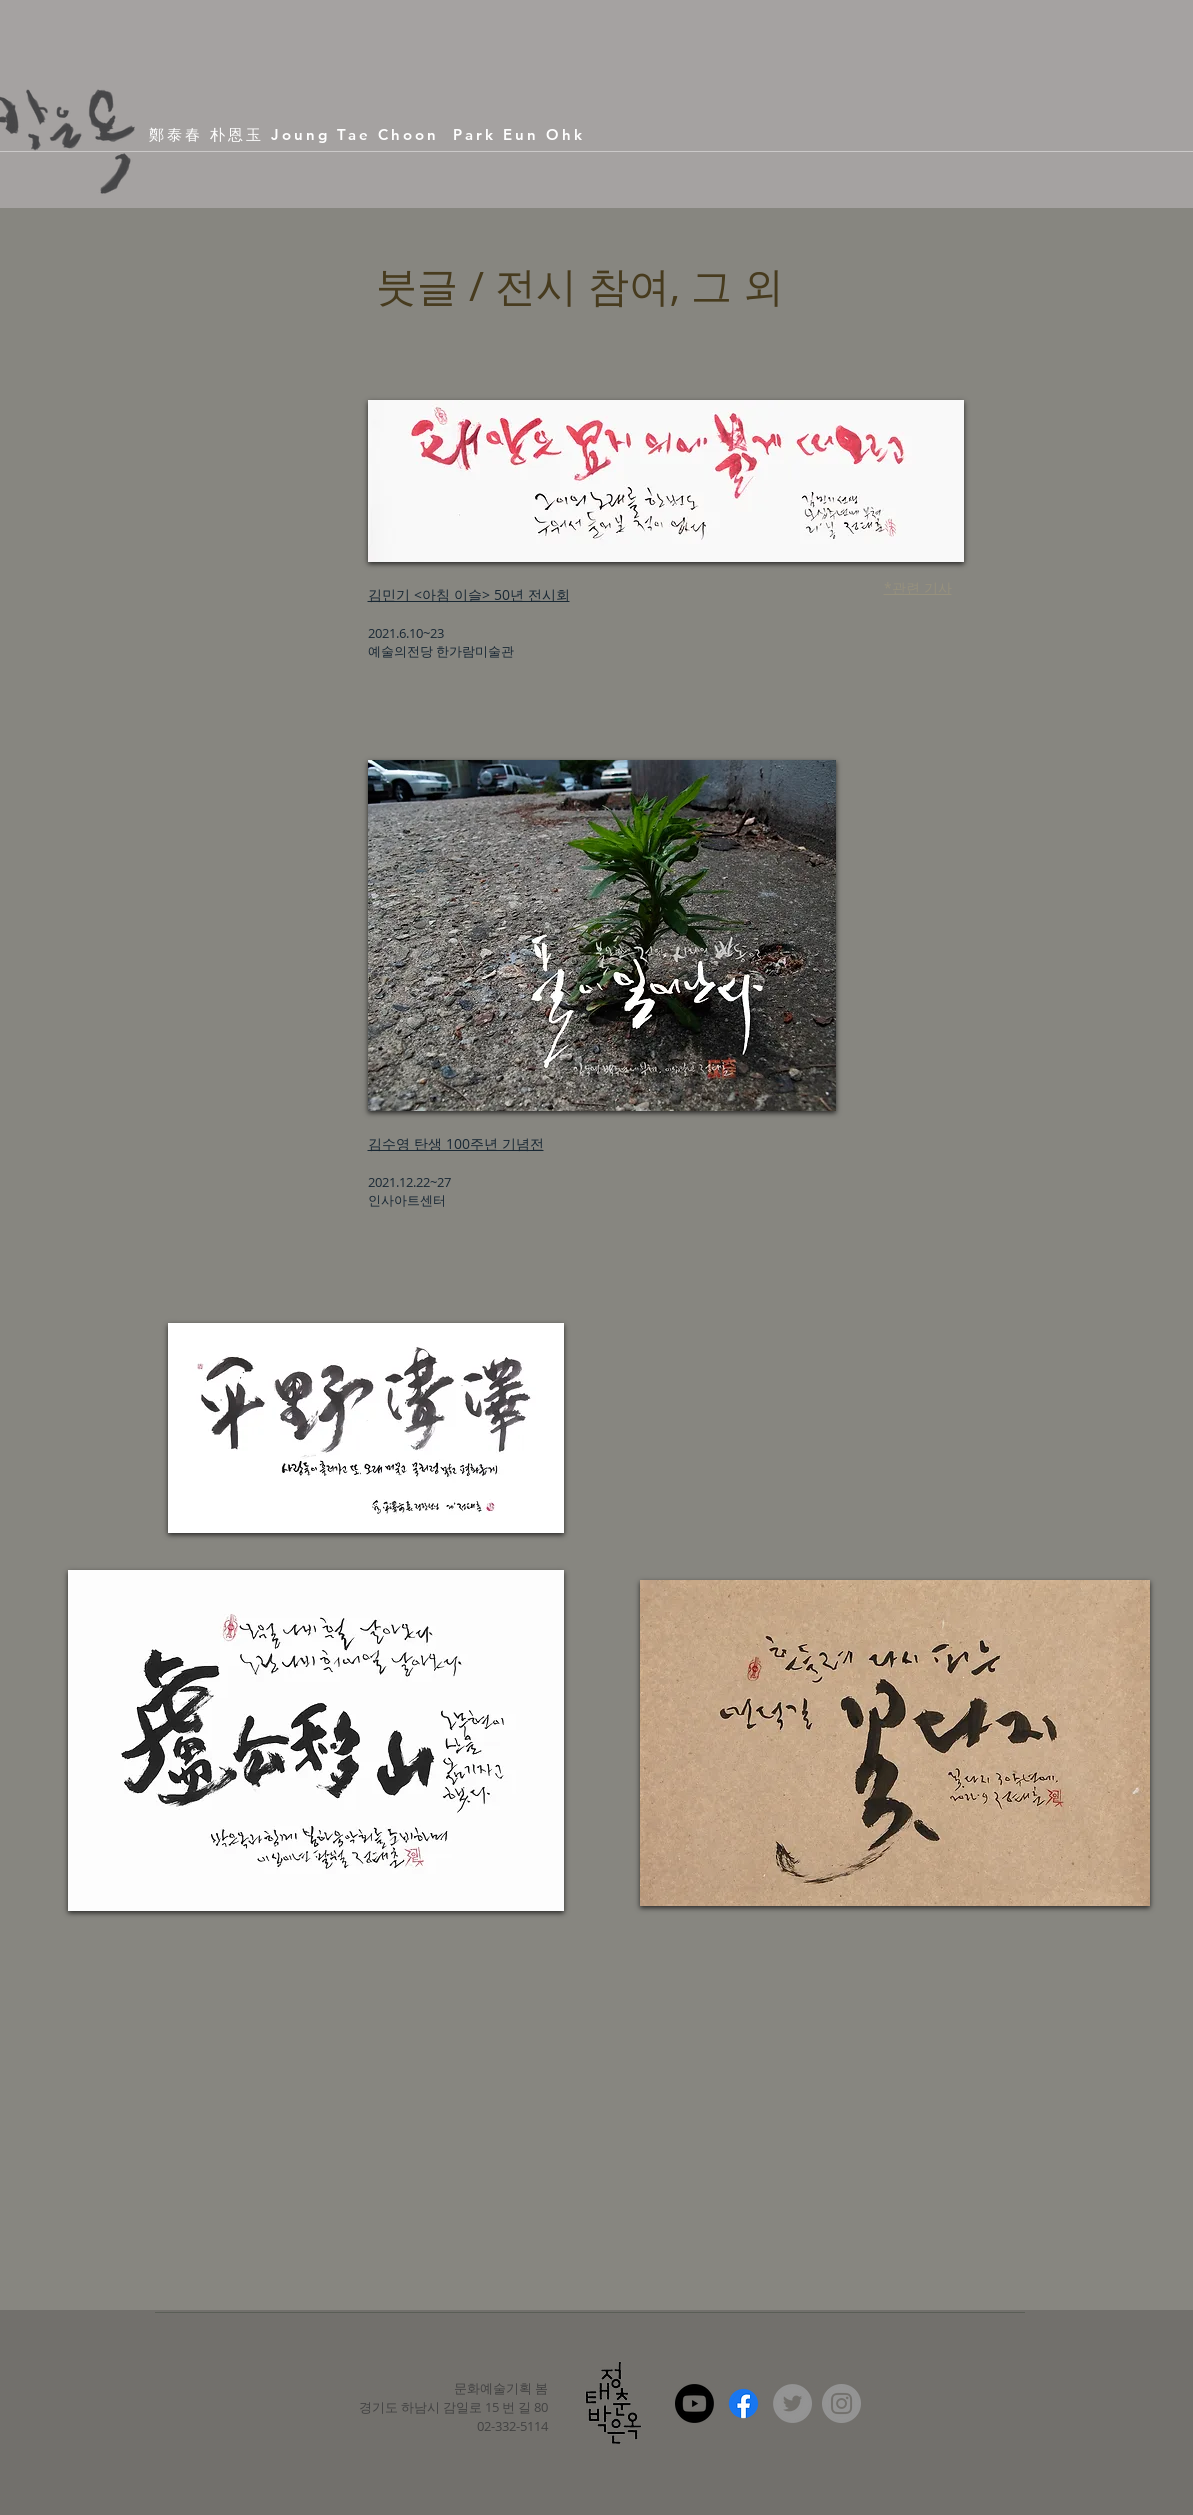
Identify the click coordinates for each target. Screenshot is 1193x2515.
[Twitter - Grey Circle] (792, 2403)
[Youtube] (694, 2403)
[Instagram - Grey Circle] (841, 2403)
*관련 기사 (918, 587)
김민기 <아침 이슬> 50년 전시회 (469, 594)
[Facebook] (743, 2403)
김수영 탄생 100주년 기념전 (456, 1143)
